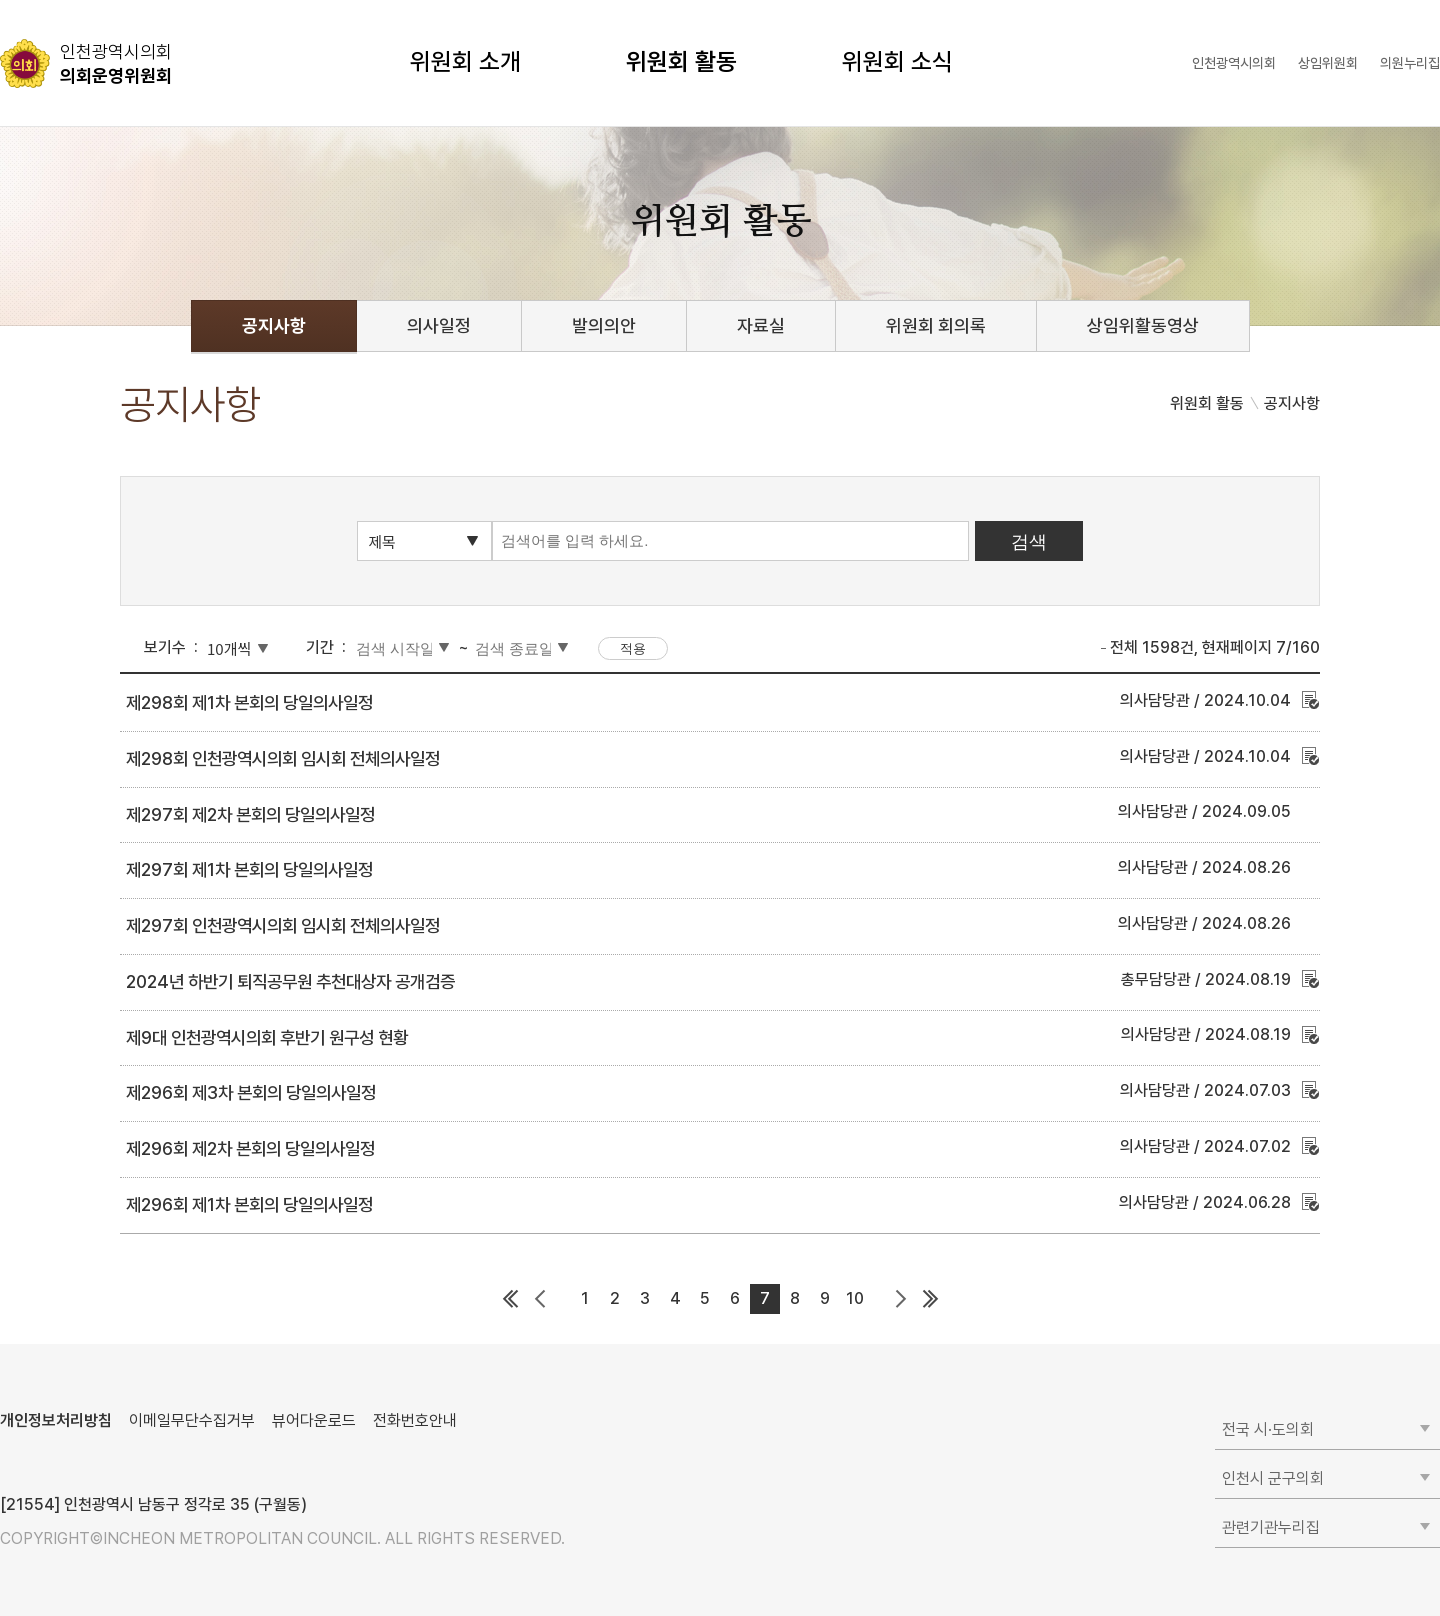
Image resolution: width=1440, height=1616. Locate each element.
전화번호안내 (415, 1420)
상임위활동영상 (1143, 325)
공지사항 (274, 325)
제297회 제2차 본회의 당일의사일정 (250, 814)
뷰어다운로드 (314, 1420)
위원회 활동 (681, 61)
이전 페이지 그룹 (540, 1299)
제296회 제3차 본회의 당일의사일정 (251, 1092)
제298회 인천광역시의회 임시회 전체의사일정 (283, 758)
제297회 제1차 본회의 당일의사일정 (249, 869)
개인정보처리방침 (56, 1420)
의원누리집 (1410, 63)
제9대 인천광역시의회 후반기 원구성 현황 (267, 1037)
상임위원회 (1328, 63)
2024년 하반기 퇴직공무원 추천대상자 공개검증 (290, 981)
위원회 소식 (897, 61)
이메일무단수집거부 (192, 1420)
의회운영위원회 (116, 63)
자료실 (761, 325)
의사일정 (439, 325)
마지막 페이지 (930, 1299)
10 (855, 1298)
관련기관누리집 (1271, 1527)
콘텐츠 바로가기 (51, 0)
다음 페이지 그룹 (900, 1299)
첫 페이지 (510, 1299)
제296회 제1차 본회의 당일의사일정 (249, 1204)
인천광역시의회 (1234, 63)
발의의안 (604, 325)
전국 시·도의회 (1268, 1429)
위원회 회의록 (936, 325)
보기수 (165, 647)
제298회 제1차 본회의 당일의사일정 (249, 702)
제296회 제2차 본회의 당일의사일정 (250, 1148)
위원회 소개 (465, 61)
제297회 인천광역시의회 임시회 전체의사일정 (283, 925)
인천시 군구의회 (1273, 1478)
